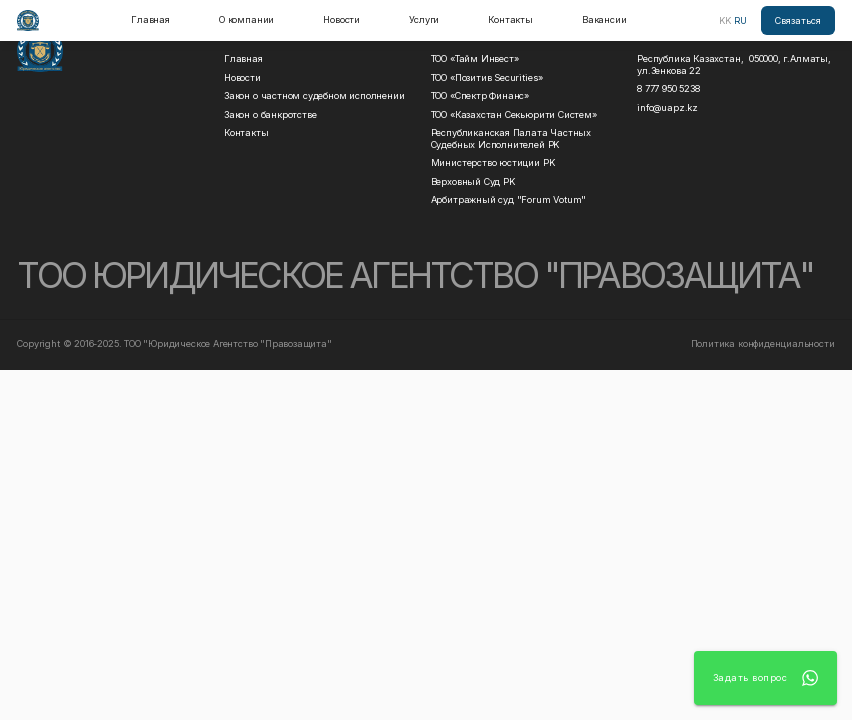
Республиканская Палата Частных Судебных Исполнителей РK (514, 138)
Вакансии (604, 19)
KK (725, 20)
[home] (27, 20)
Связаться (798, 20)
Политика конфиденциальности (763, 343)
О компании (246, 19)
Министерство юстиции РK (493, 162)
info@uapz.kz (667, 107)
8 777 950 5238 (668, 88)
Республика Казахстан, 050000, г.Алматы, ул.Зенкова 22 (734, 64)
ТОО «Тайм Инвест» (475, 58)
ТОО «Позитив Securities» (487, 77)
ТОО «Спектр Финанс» (480, 95)
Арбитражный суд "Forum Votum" (509, 199)
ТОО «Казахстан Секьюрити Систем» (514, 114)
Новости (341, 19)
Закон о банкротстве (270, 114)
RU (740, 20)
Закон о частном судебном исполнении (314, 95)
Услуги (424, 19)
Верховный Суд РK (473, 181)
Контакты (510, 19)
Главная (150, 19)
